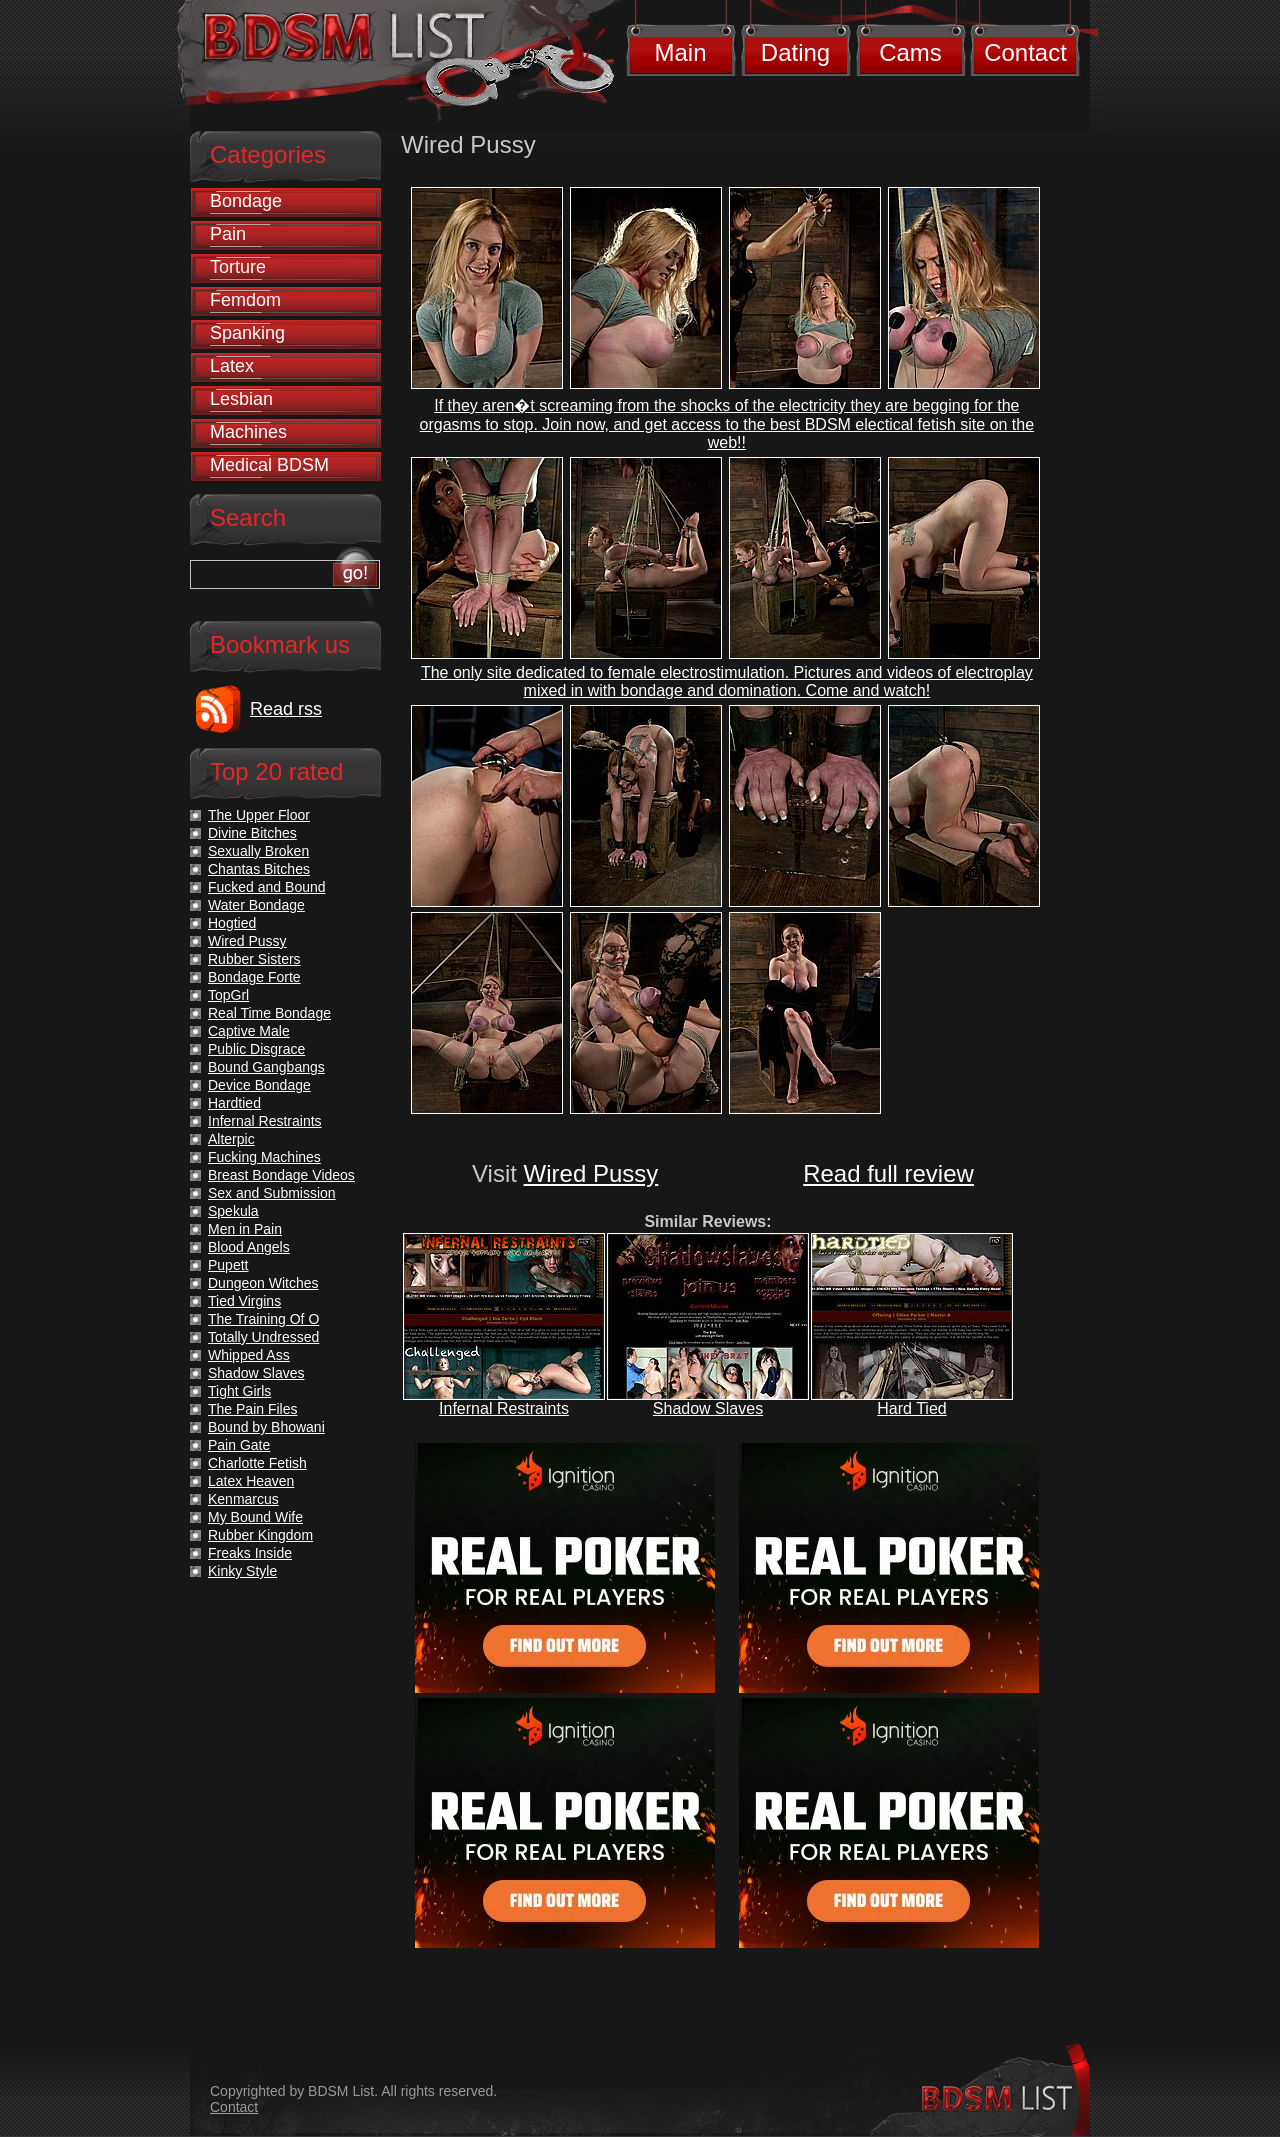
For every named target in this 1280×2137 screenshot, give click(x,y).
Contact (1025, 52)
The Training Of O (263, 1319)
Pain (228, 234)
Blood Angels (249, 1247)
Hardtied (234, 1103)
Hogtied (232, 923)
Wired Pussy (591, 1173)
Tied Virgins (244, 1301)
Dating (795, 52)
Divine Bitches (252, 833)
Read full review (888, 1173)
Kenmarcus (243, 1499)
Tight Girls (239, 1391)
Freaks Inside (250, 1553)
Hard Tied (911, 1408)
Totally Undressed (263, 1337)
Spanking (247, 333)
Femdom (245, 300)
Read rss (286, 709)
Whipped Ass (249, 1355)
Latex (232, 366)
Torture (238, 267)
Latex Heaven (251, 1481)
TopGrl (228, 995)
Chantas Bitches (259, 869)
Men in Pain (245, 1229)
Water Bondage (256, 905)
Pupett (228, 1265)
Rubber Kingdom (260, 1535)
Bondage (246, 201)
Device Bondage (259, 1085)
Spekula (233, 1211)
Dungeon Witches (263, 1283)
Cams (910, 52)
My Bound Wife (255, 1517)
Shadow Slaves (708, 1408)
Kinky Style (242, 1571)
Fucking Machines (264, 1157)
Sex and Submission (272, 1193)
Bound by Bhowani (266, 1427)
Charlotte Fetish (257, 1463)
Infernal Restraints (504, 1408)
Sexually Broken (258, 851)
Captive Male (249, 1031)
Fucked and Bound (267, 887)
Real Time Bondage (269, 1013)
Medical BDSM (269, 465)
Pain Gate (239, 1445)
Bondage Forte (254, 977)
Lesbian (241, 399)
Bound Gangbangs (266, 1067)
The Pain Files (252, 1409)
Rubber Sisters (254, 959)
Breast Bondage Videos (281, 1175)
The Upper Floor (259, 815)
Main (680, 52)
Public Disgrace (256, 1049)
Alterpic (231, 1139)
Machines (248, 432)
